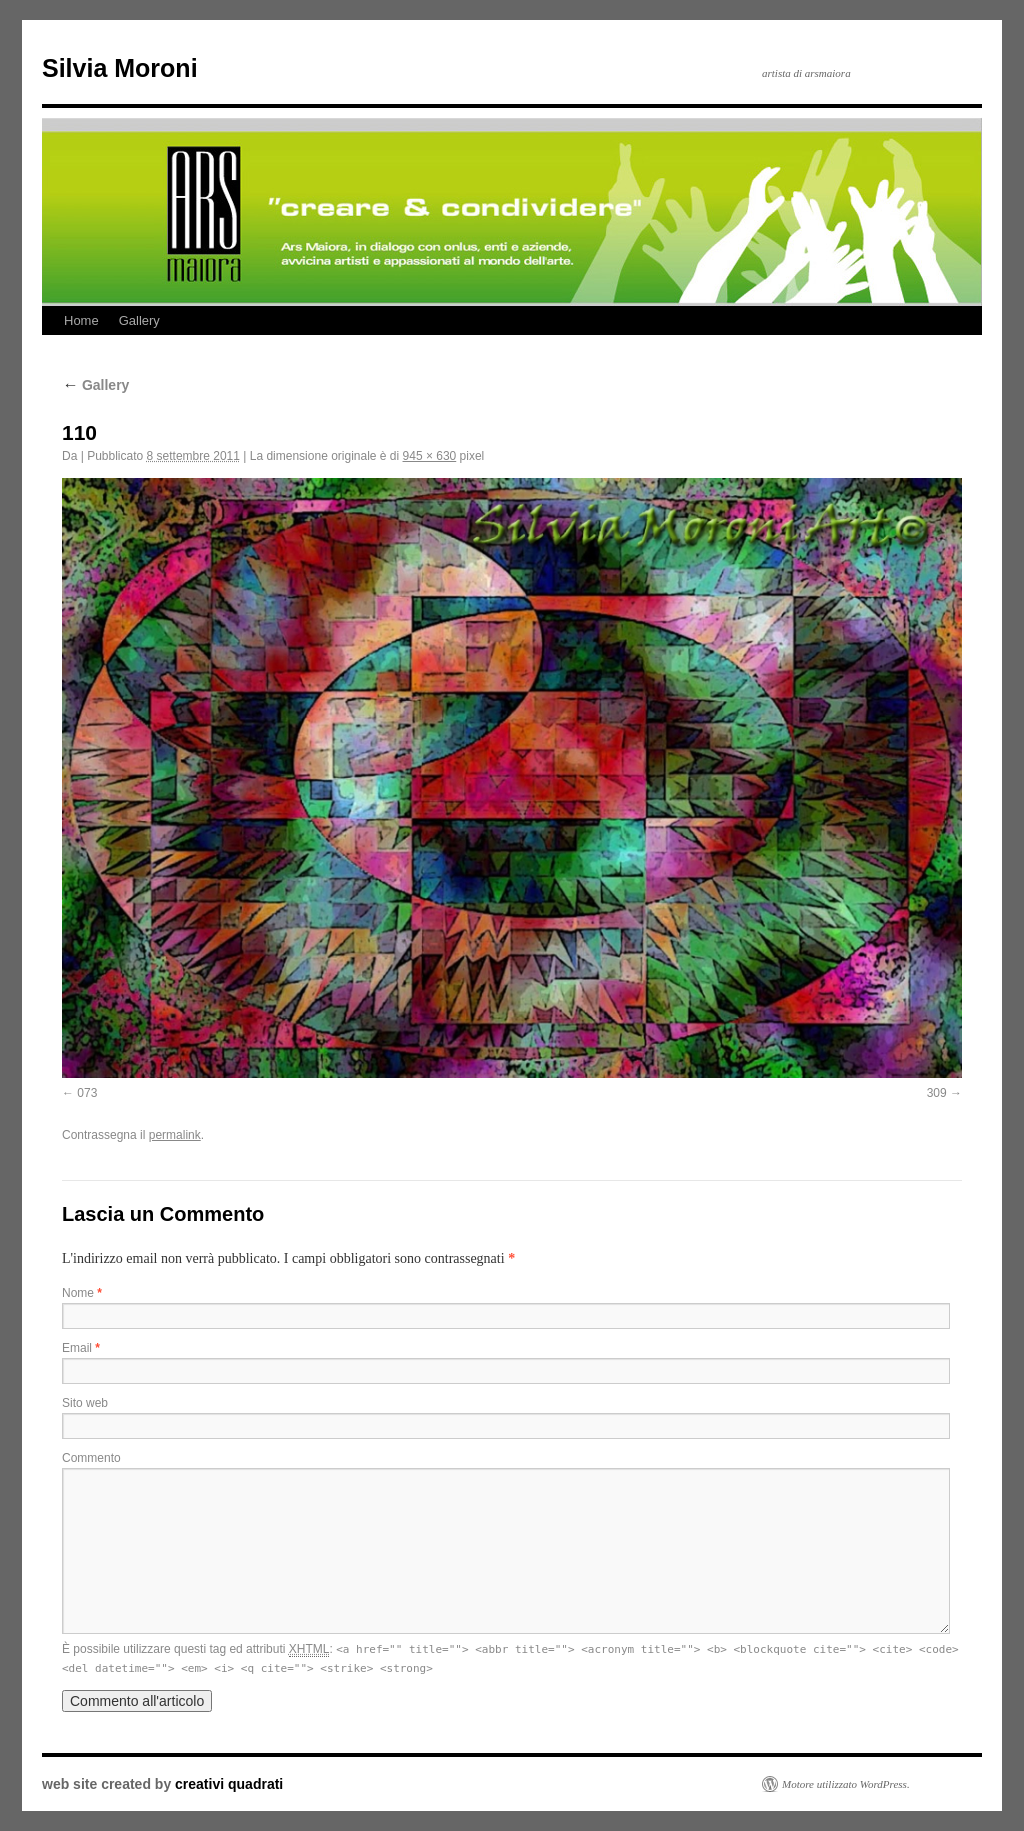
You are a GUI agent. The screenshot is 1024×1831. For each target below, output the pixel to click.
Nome (82, 1293)
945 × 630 (430, 456)
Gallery (139, 320)
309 (937, 1093)
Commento (91, 1458)
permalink (175, 1135)
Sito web (85, 1403)
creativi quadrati (229, 1784)
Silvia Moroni (120, 68)
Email (81, 1348)
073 (87, 1093)
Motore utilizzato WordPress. (846, 1784)
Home (81, 320)
